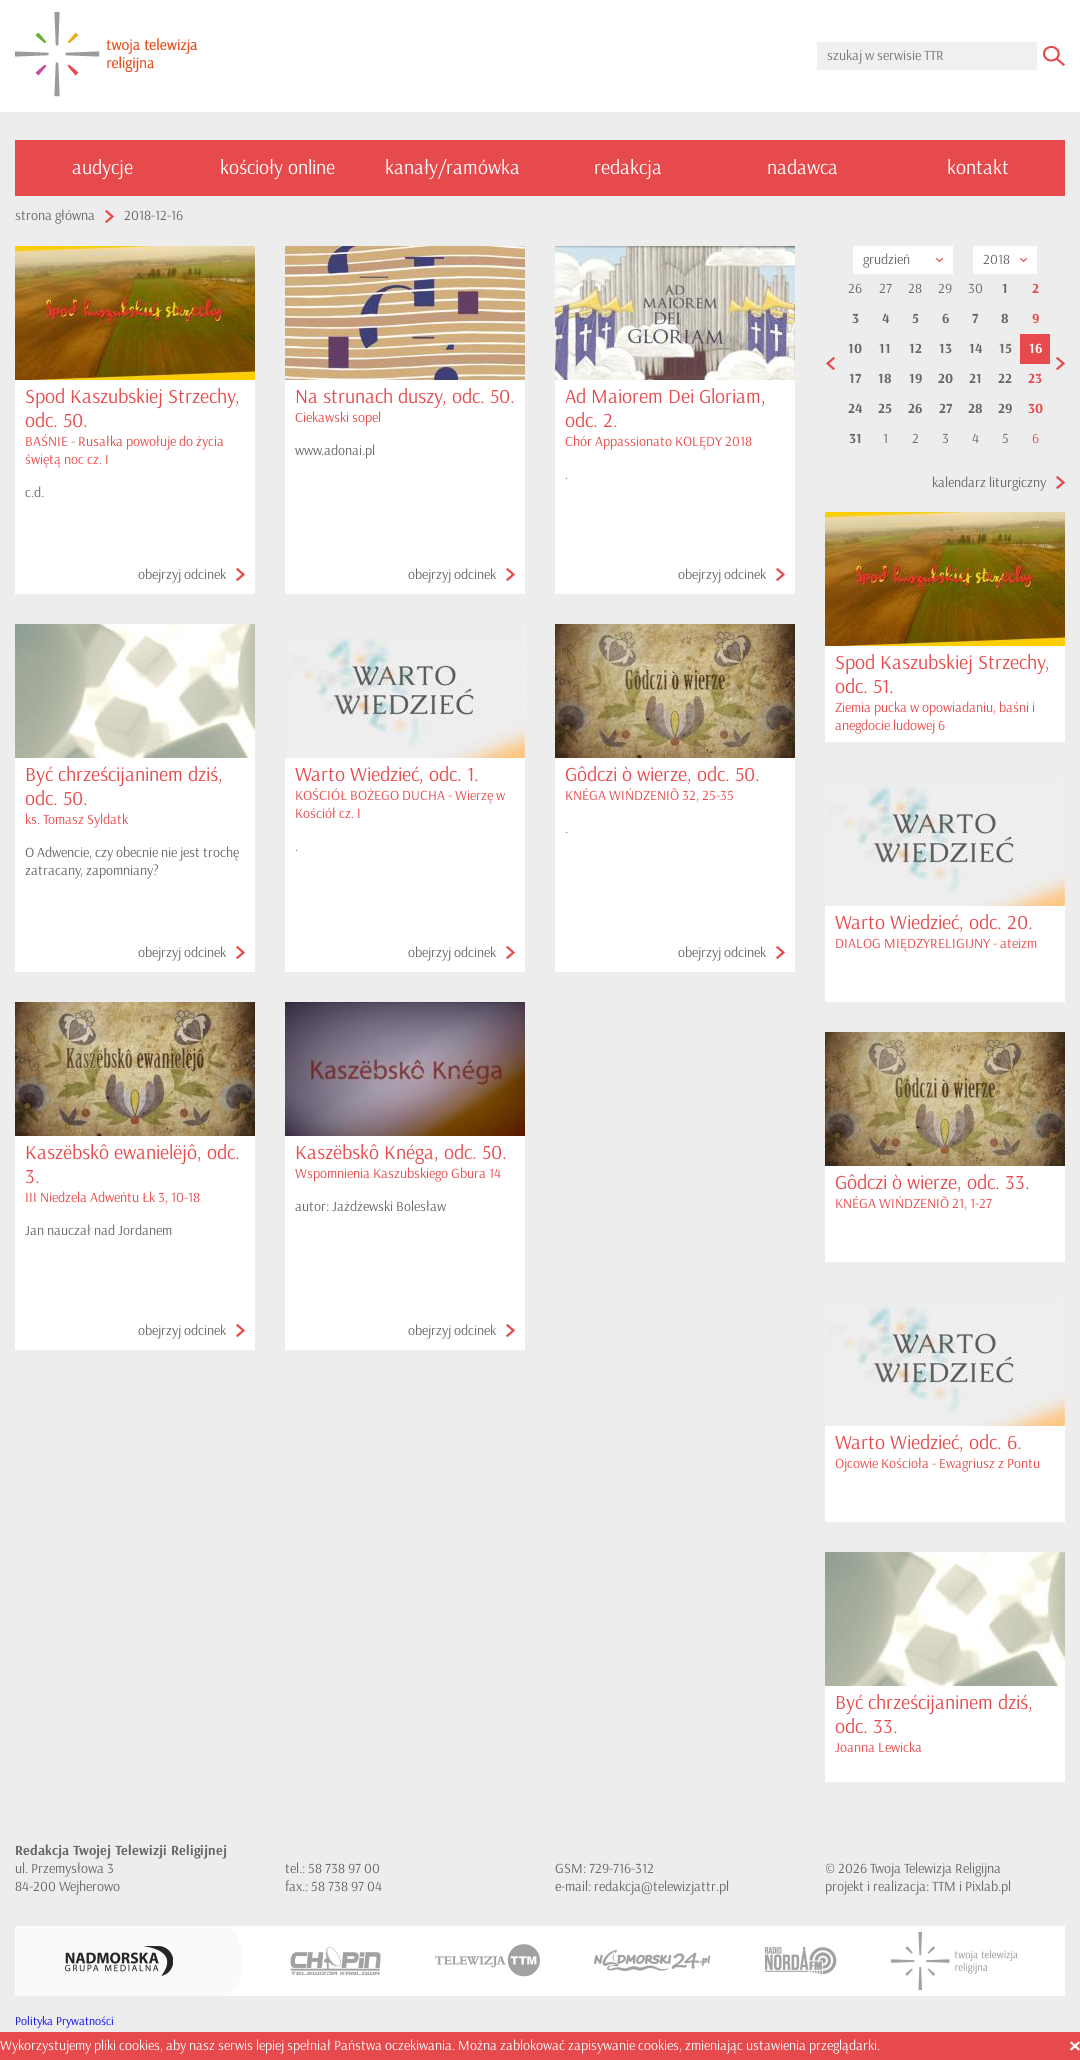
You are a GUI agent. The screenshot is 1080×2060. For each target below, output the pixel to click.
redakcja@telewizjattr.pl (661, 1886)
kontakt (978, 167)
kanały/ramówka (452, 167)
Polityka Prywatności (64, 2021)
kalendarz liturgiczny (989, 482)
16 (1035, 349)
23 (1035, 379)
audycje (102, 167)
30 (1035, 409)
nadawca (802, 167)
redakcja (628, 167)
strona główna (55, 215)
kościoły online (277, 167)
